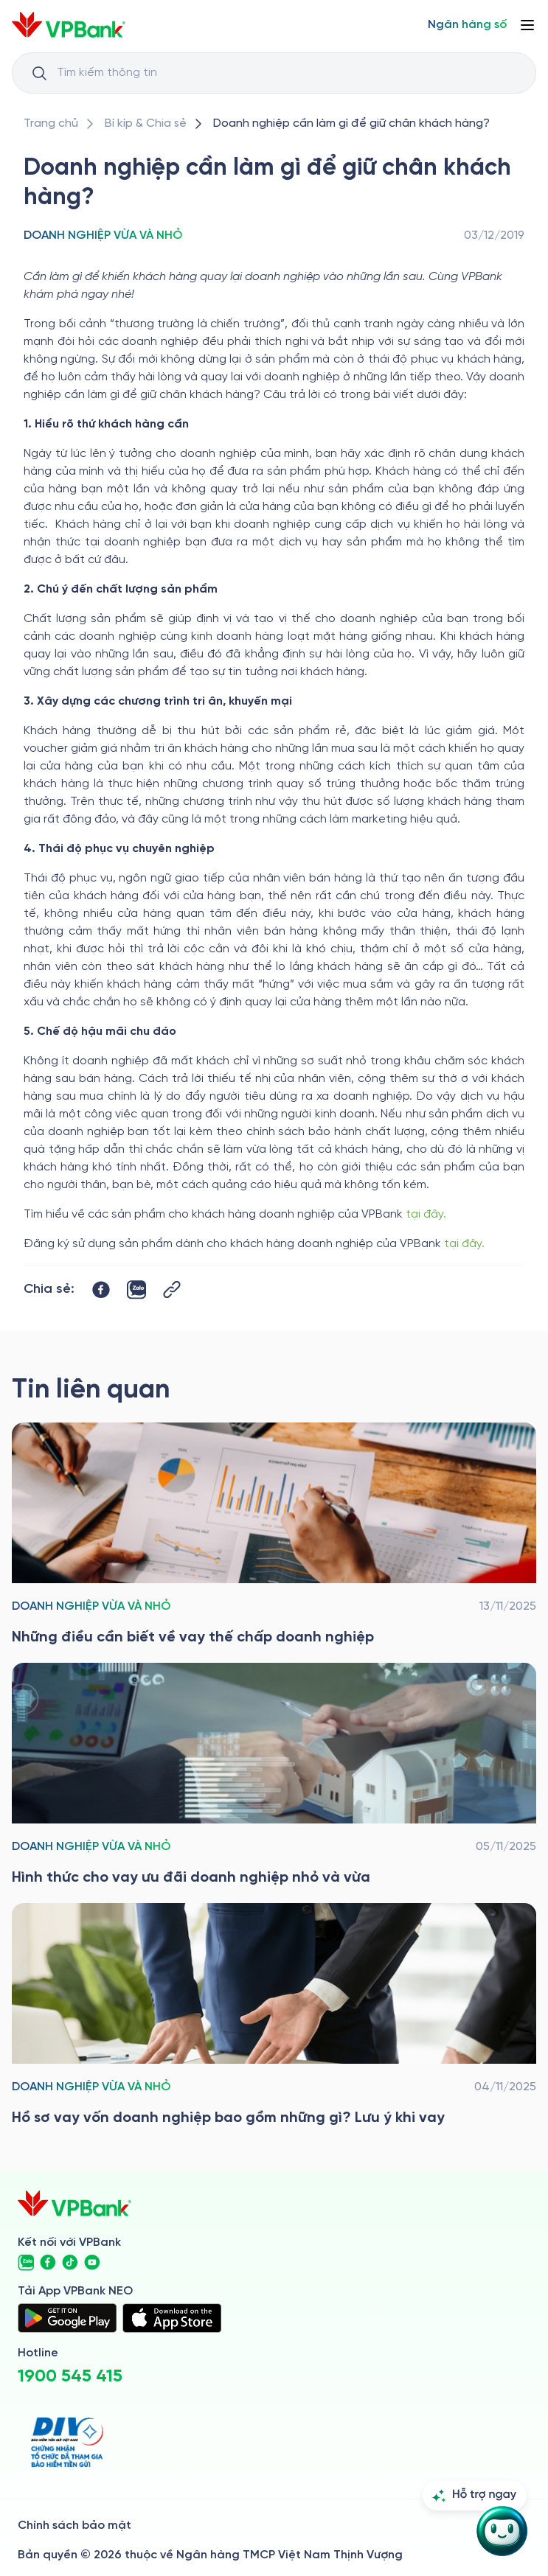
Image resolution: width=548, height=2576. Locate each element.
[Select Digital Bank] (467, 25)
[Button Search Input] (39, 73)
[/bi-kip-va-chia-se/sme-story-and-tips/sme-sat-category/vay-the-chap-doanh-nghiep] (274, 1535)
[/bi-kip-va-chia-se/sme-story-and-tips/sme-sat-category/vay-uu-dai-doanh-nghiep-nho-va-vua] (274, 1775)
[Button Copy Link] (172, 1289)
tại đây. (427, 1214)
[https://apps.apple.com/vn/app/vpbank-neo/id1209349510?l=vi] (171, 2318)
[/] (68, 25)
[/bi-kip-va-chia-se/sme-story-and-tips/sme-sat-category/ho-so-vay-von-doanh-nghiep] (274, 2016)
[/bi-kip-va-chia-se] (146, 124)
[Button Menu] (527, 25)
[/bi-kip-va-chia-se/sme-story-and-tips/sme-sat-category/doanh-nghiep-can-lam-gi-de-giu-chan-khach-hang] (351, 124)
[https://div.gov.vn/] (67, 2442)
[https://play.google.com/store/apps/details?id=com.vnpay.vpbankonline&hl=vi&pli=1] (67, 2318)
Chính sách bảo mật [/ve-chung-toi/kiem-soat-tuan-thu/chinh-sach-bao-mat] (74, 2525)
